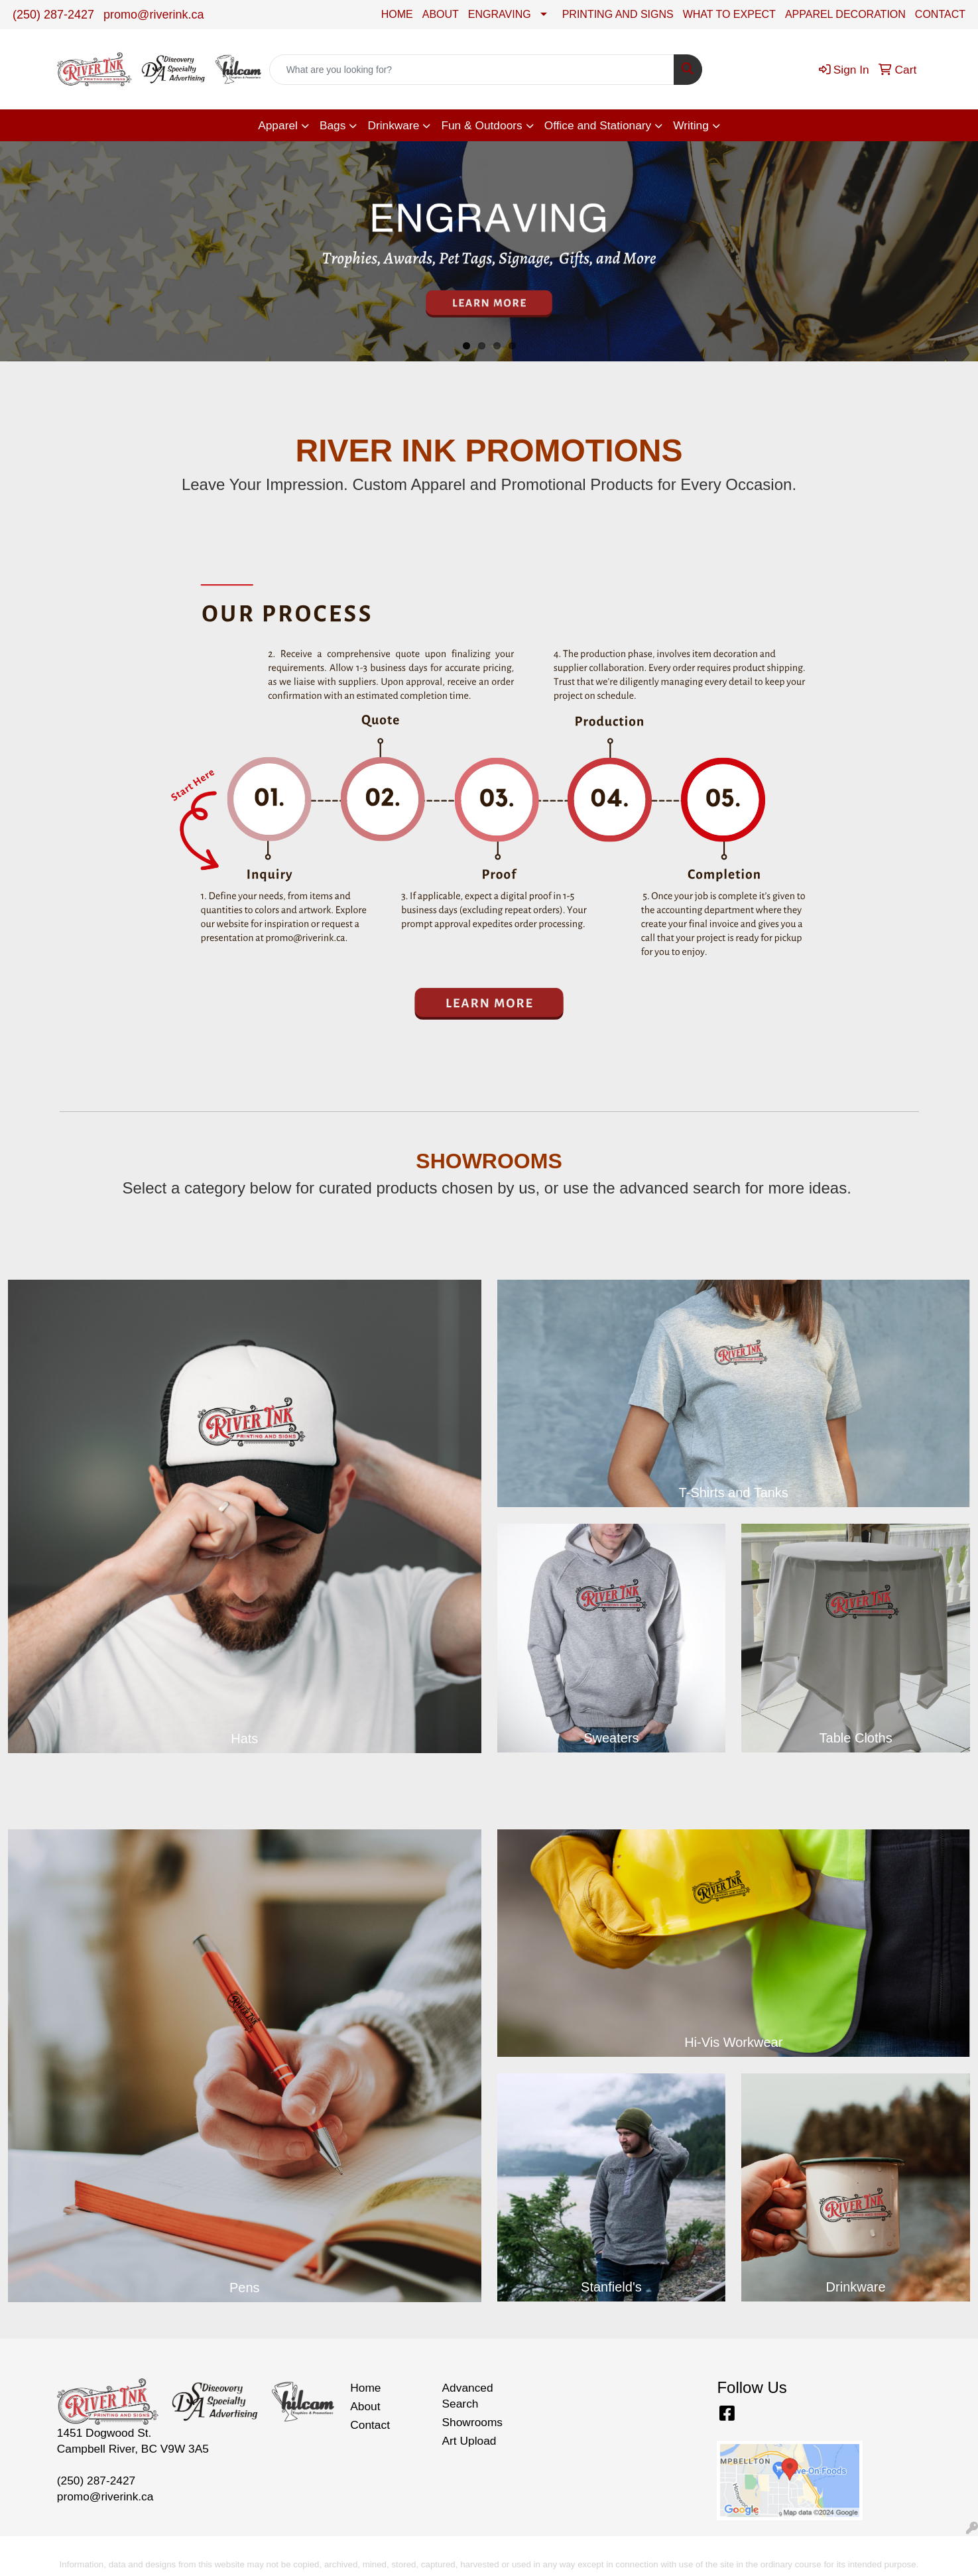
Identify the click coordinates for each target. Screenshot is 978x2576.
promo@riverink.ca (153, 14)
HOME (397, 14)
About (365, 2406)
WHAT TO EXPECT (729, 14)
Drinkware (393, 125)
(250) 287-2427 (53, 14)
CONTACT (940, 14)
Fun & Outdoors (481, 125)
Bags (333, 125)
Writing (691, 125)
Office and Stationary (598, 125)
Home (365, 2387)
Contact (370, 2424)
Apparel (278, 125)
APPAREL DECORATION (845, 14)
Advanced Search (467, 2395)
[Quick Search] (472, 69)
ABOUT (440, 14)
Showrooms (472, 2422)
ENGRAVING (499, 14)
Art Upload (469, 2440)
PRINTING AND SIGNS (618, 14)
